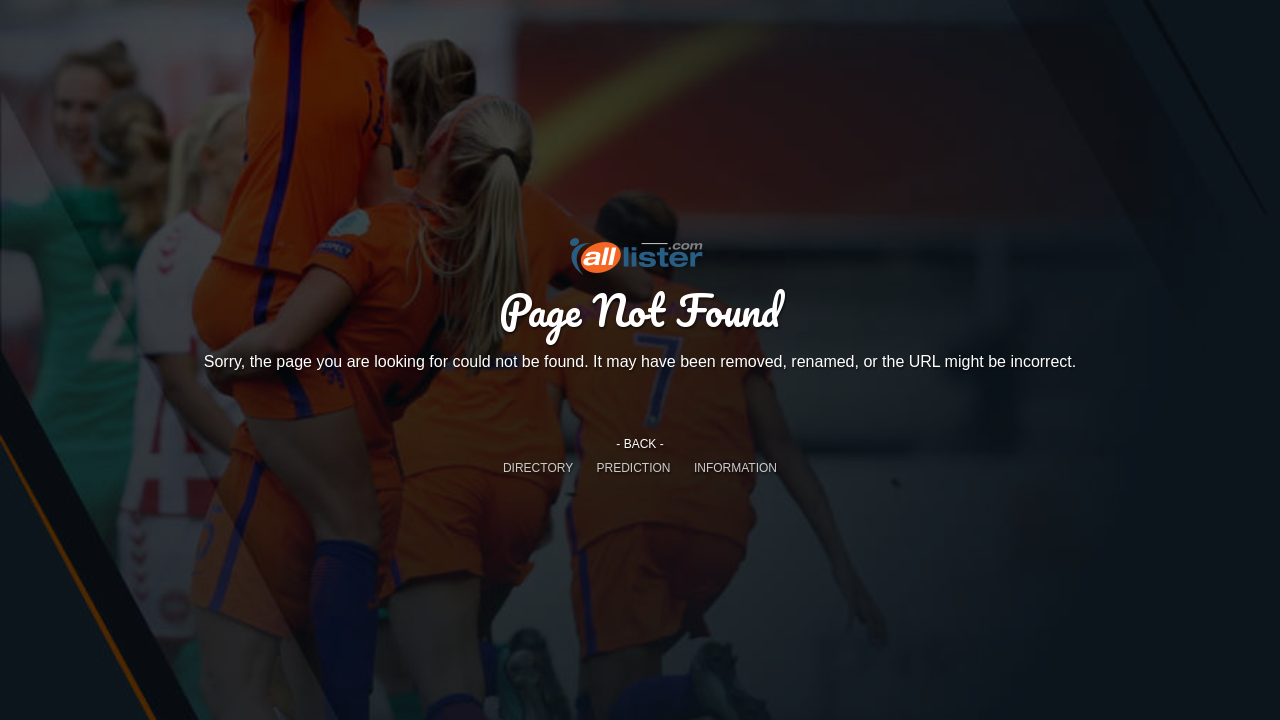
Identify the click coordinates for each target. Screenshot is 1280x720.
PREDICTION (634, 468)
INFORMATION (735, 468)
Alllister (640, 255)
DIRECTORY (538, 468)
